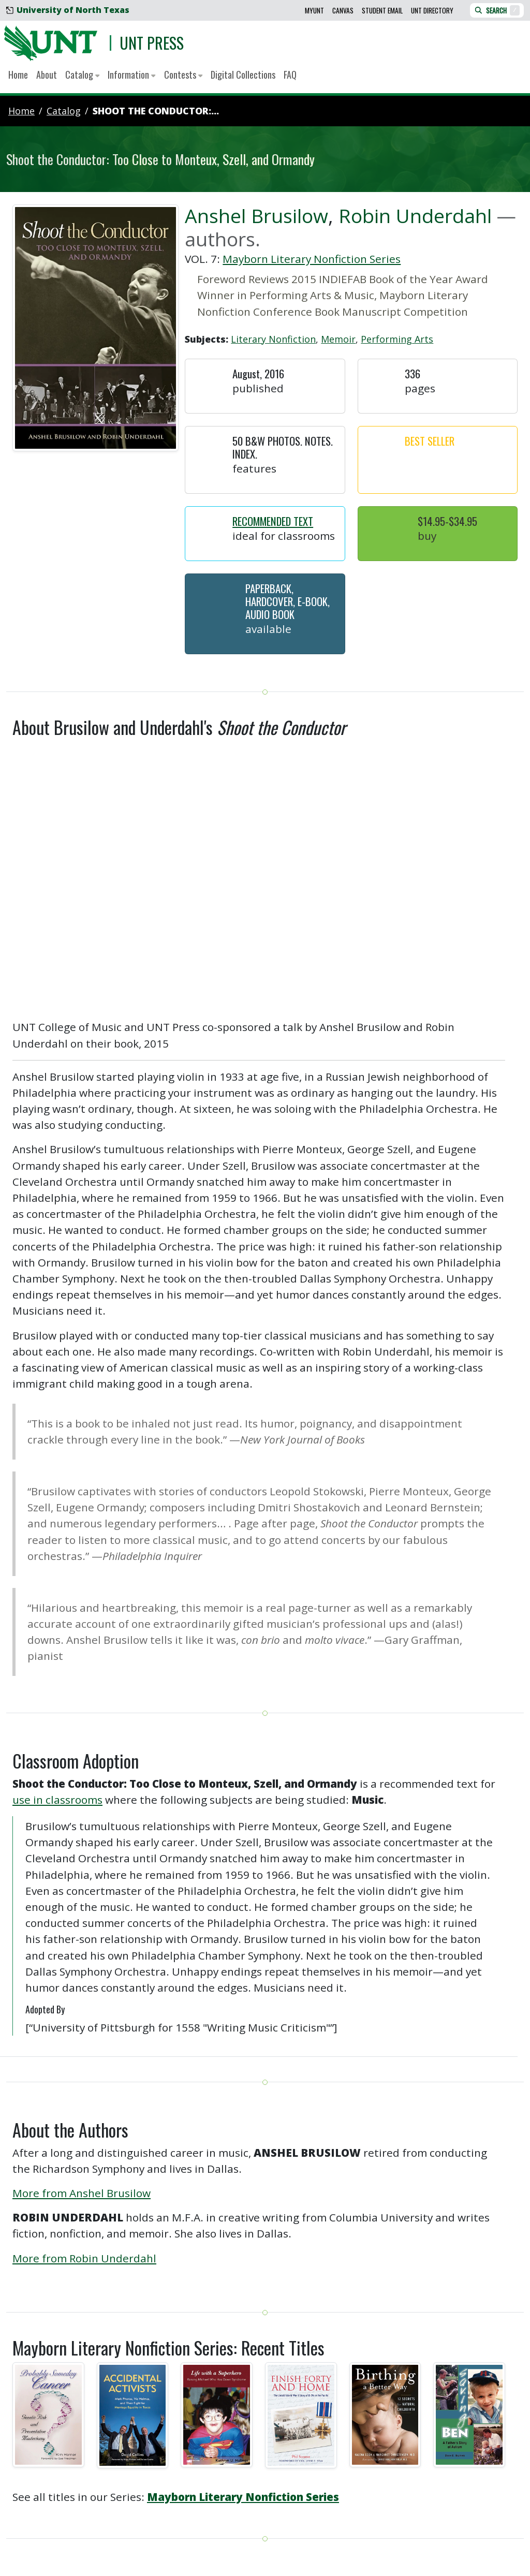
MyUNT (314, 10)
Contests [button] (183, 74)
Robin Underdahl (415, 215)
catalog (64, 111)
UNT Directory (432, 10)
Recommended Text (272, 521)
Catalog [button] (82, 74)
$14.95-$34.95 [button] (447, 521)
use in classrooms (57, 1799)
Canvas (343, 10)
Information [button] (131, 74)
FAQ (290, 74)
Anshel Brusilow (256, 215)
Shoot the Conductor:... (156, 111)
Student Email (382, 10)
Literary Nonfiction (273, 339)
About (46, 74)
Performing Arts (397, 339)
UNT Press (152, 42)
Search (497, 10)
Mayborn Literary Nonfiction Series (312, 259)
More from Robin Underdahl (84, 2258)
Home (18, 74)
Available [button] (268, 629)
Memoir (338, 339)
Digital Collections (243, 74)
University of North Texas (67, 10)
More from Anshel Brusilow (81, 2193)
